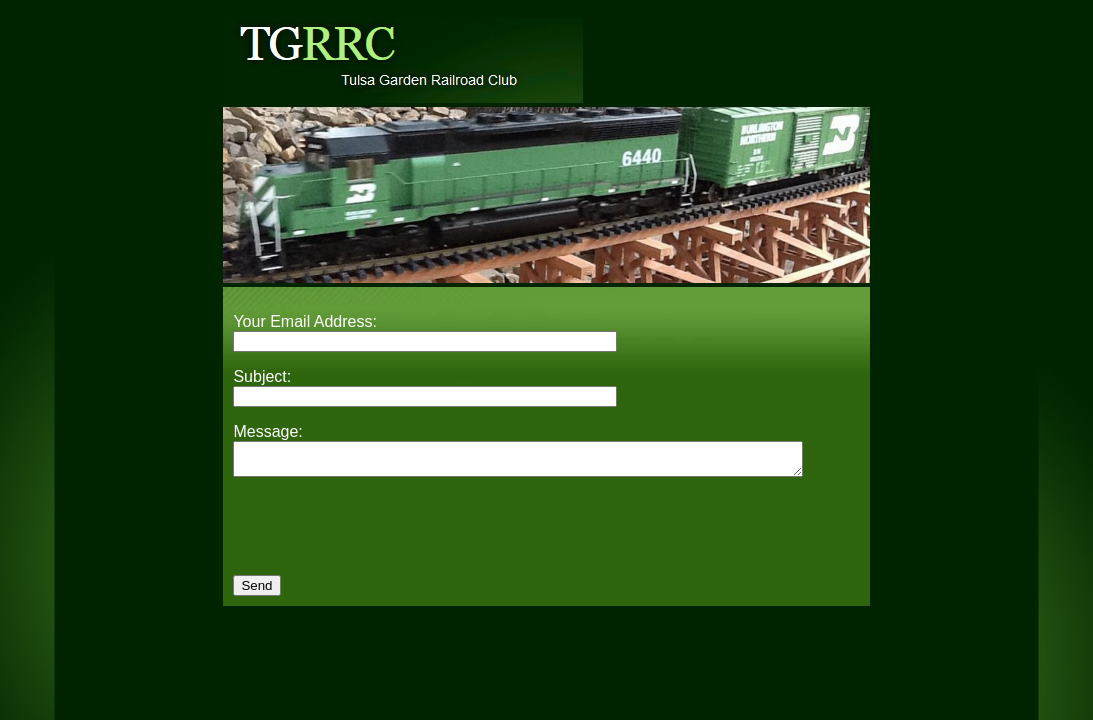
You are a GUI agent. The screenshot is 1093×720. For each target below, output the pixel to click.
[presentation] (385, 542)
